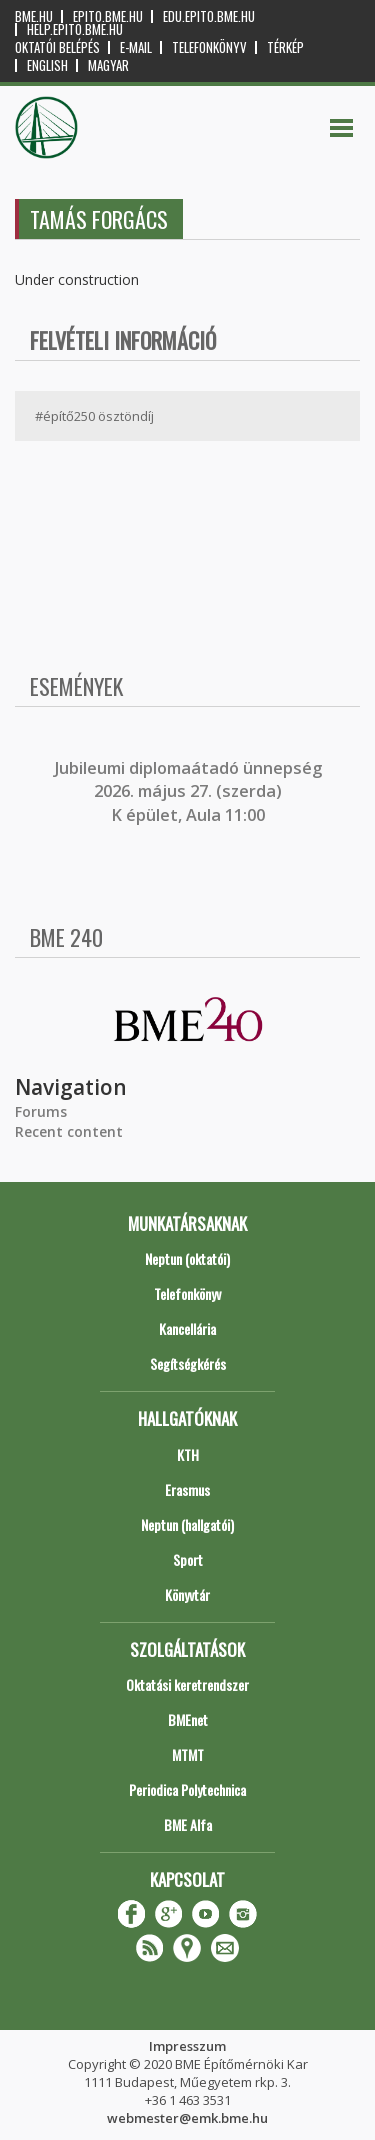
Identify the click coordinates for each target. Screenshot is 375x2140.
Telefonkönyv (209, 47)
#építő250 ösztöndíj (94, 416)
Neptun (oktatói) (187, 1258)
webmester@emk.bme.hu (187, 2118)
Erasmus (187, 1489)
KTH (188, 1454)
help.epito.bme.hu (75, 29)
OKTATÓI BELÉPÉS (57, 47)
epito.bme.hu (108, 16)
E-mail (136, 47)
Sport (188, 1559)
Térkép (285, 47)
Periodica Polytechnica (187, 1789)
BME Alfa (188, 1824)
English (47, 65)
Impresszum (187, 2046)
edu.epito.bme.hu (209, 16)
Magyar (108, 65)
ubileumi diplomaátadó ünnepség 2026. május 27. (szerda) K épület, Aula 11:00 (190, 791)
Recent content (69, 1131)
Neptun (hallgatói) (187, 1524)
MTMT (188, 1754)
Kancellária (187, 1328)
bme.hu (34, 16)
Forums (41, 1111)
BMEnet (188, 1719)
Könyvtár (187, 1594)
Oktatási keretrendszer (187, 1684)
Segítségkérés (188, 1363)
